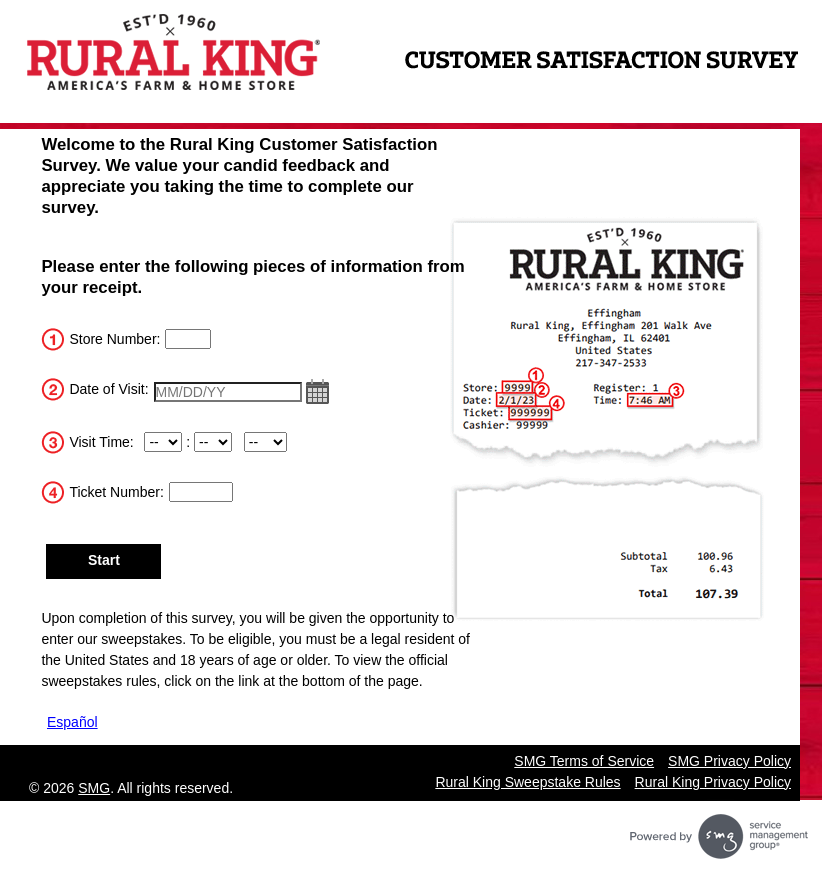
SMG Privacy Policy (729, 761)
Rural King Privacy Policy (713, 782)
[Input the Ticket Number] (201, 492)
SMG (94, 788)
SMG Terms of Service (584, 761)
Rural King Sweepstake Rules (527, 782)
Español (72, 722)
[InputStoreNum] (188, 339)
